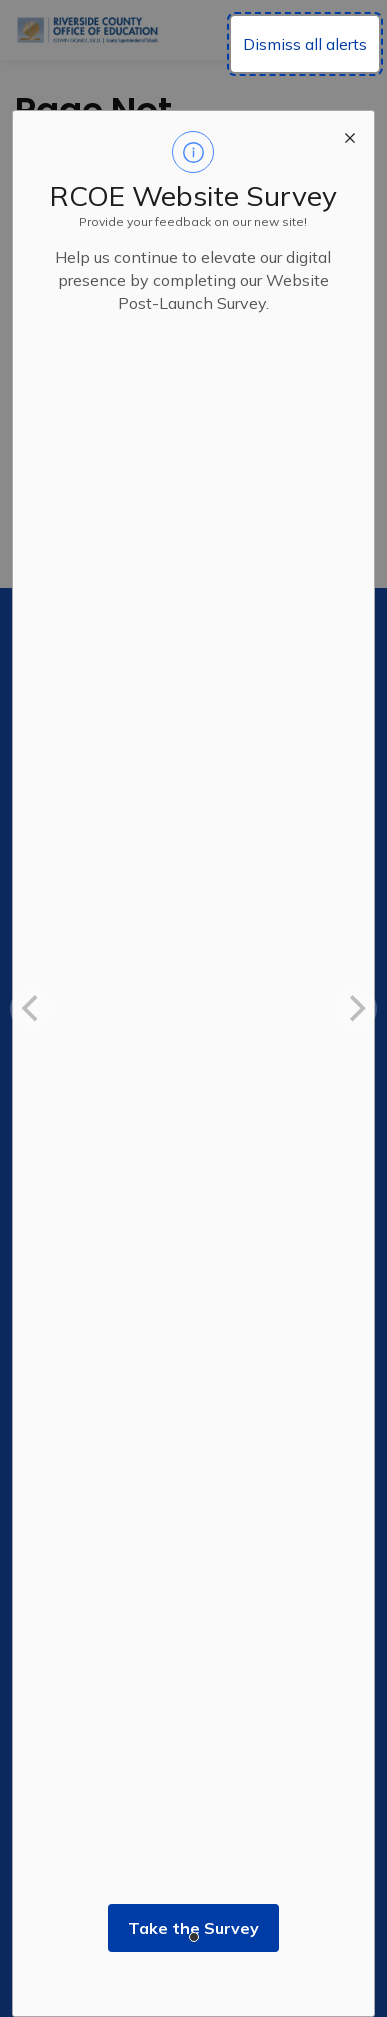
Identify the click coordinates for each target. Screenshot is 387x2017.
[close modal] (350, 135)
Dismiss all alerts (305, 44)
